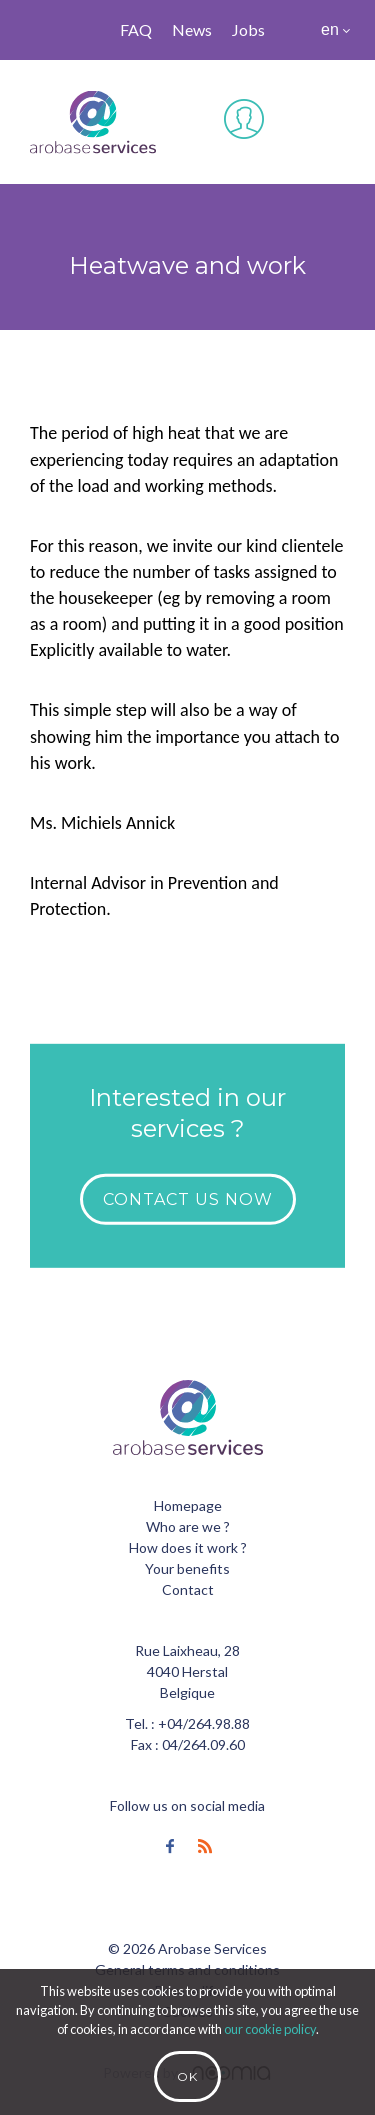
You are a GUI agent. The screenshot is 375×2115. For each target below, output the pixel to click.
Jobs (248, 29)
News (192, 29)
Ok (187, 2076)
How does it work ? (188, 1547)
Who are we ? (188, 1526)
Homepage (188, 1505)
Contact (188, 1589)
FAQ (136, 29)
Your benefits (187, 1568)
